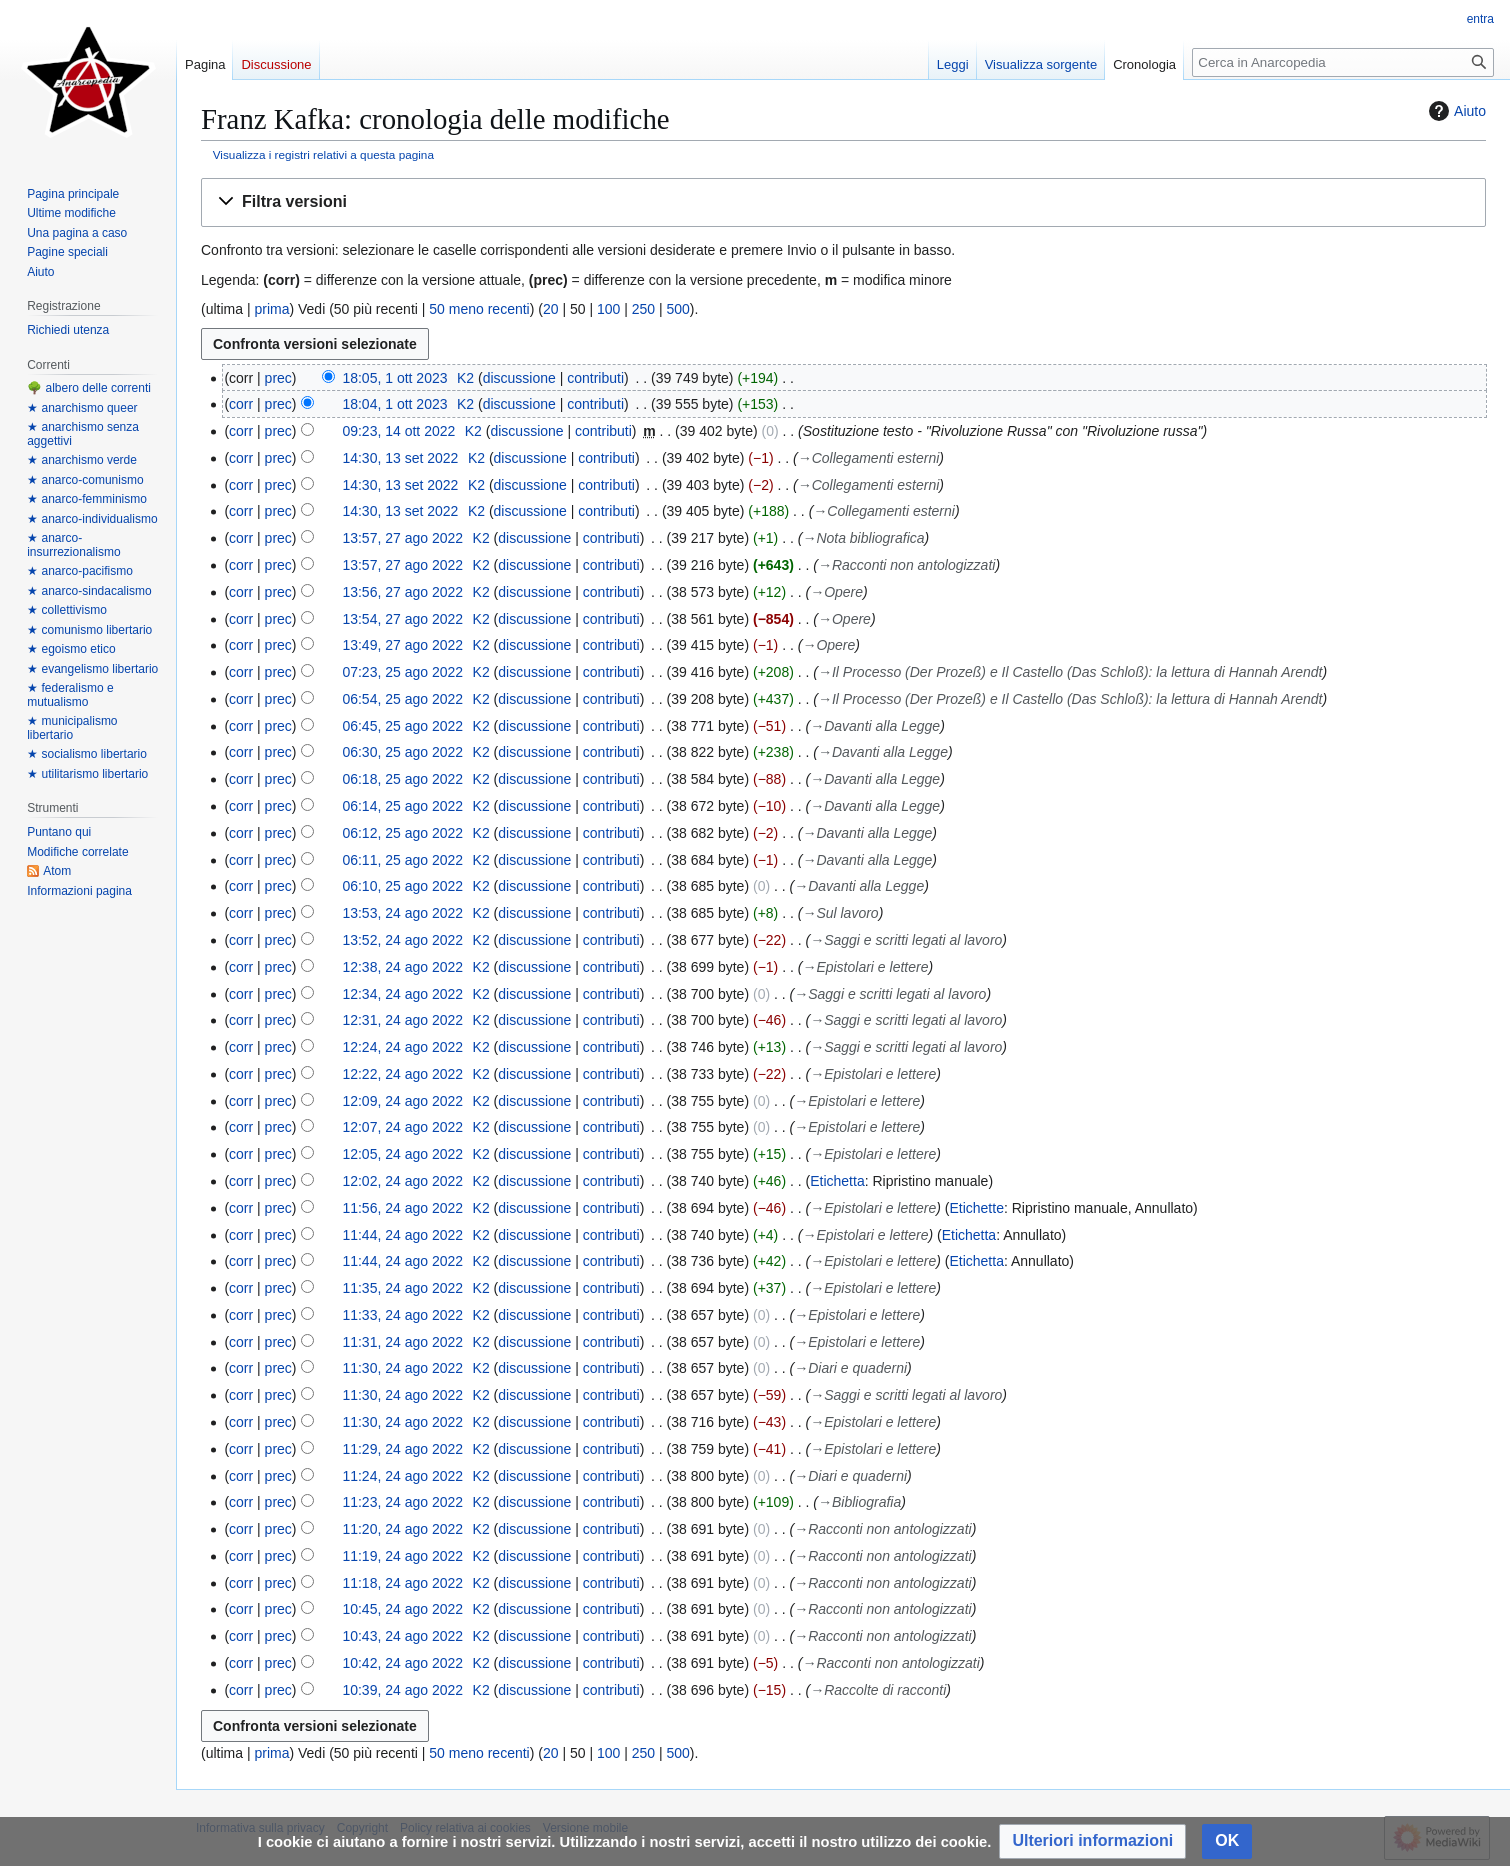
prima (271, 309)
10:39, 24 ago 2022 (402, 1690)
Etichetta (837, 1181)
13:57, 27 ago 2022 (402, 538)
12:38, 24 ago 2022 (402, 967)
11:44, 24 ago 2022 (402, 1235)
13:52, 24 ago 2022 (402, 940)
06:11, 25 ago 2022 (402, 860)
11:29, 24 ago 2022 (402, 1449)
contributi (595, 378)
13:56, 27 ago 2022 (402, 592)
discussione (519, 378)
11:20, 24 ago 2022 (402, 1529)
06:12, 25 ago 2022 (402, 833)
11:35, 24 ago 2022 (402, 1288)
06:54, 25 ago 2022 (402, 699)
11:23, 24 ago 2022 (402, 1502)
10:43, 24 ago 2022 (402, 1636)
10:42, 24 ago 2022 (402, 1663)
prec (278, 378)
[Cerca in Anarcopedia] (1343, 62)
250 (643, 309)
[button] (843, 202)
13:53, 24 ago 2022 (402, 913)
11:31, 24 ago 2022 (402, 1342)
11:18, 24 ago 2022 (402, 1583)
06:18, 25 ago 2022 (402, 779)
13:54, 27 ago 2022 (402, 619)
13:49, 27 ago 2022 (402, 645)
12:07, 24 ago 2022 (402, 1127)
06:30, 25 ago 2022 (402, 752)
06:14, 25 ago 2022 (402, 806)
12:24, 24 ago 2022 (402, 1047)
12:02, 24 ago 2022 (402, 1181)
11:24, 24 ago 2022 (402, 1476)
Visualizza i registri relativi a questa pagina (323, 154)
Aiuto (1455, 111)
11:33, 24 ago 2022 (402, 1315)
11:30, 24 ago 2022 (402, 1368)
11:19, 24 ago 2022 (402, 1556)
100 (608, 309)
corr (241, 404)
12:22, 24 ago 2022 (402, 1074)
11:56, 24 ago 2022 (402, 1208)
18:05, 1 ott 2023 (394, 378)
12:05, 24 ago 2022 (402, 1154)
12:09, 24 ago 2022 (402, 1101)
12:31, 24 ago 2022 (402, 1020)
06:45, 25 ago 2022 (402, 726)
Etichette (976, 1208)
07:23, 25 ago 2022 (402, 672)
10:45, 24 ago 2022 (402, 1609)
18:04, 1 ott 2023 (394, 404)
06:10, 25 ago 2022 (402, 886)
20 (551, 309)
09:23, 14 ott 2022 (398, 431)
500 (678, 309)
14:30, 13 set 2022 (400, 458)
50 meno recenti (479, 309)
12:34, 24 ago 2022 (402, 994)
